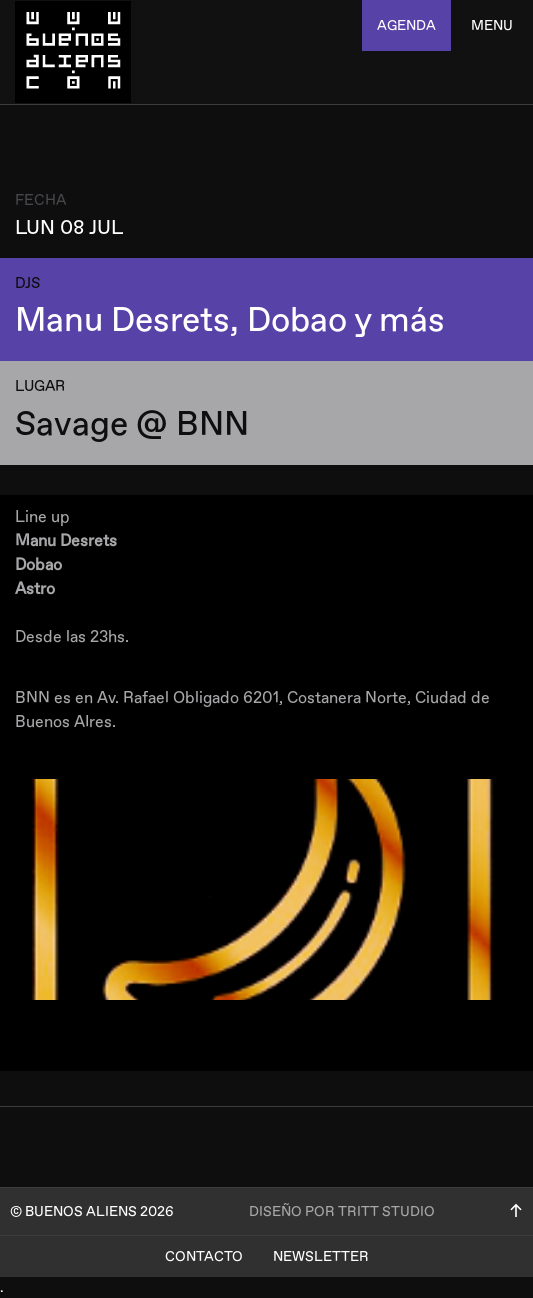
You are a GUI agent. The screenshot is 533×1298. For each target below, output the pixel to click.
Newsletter (321, 1256)
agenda (406, 25)
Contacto (204, 1256)
